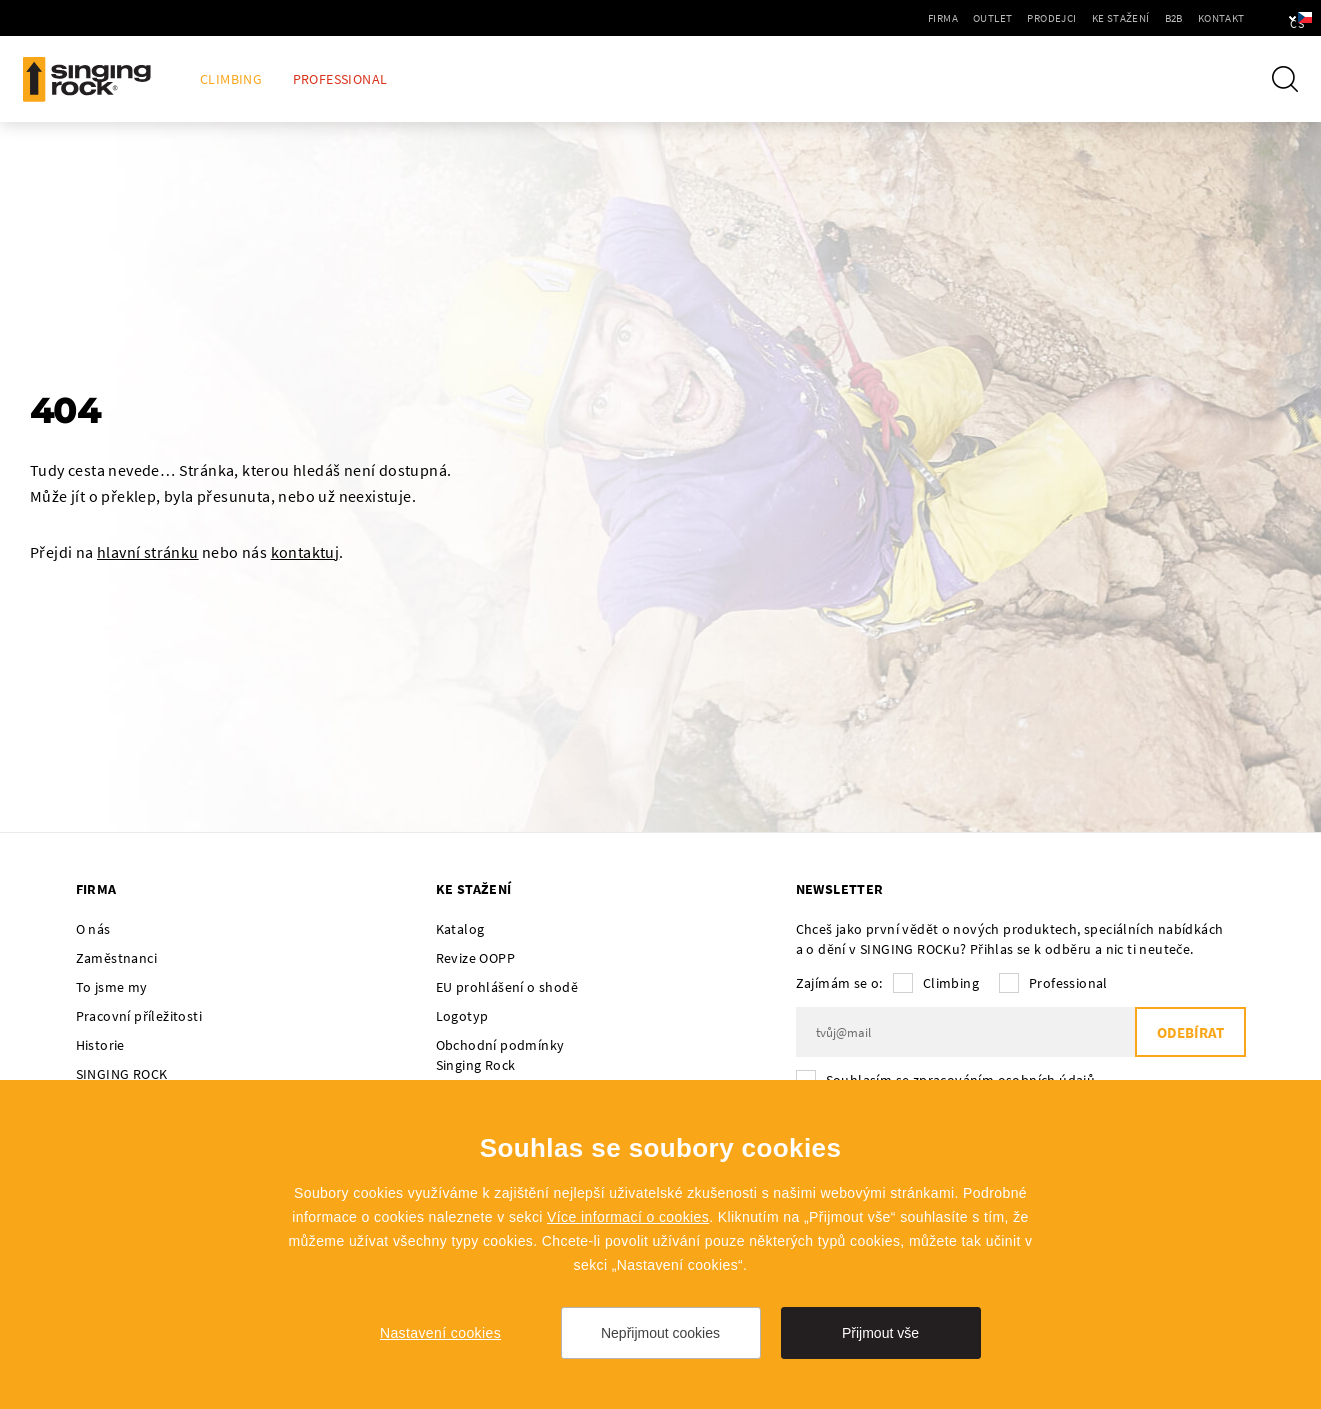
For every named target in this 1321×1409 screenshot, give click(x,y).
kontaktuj (305, 552)
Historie (100, 1045)
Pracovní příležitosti (139, 1016)
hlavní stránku (148, 552)
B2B (1120, 18)
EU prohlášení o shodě (507, 987)
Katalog (460, 929)
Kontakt (1167, 18)
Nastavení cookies (440, 1333)
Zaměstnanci (116, 958)
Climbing (231, 79)
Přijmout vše (880, 1333)
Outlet (939, 18)
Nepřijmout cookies (660, 1333)
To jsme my (112, 987)
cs (1272, 18)
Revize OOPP (475, 958)
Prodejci (998, 18)
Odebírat (1190, 1032)
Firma (890, 18)
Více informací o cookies (628, 1217)
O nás (93, 929)
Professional (340, 79)
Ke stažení (1067, 18)
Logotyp (462, 1016)
